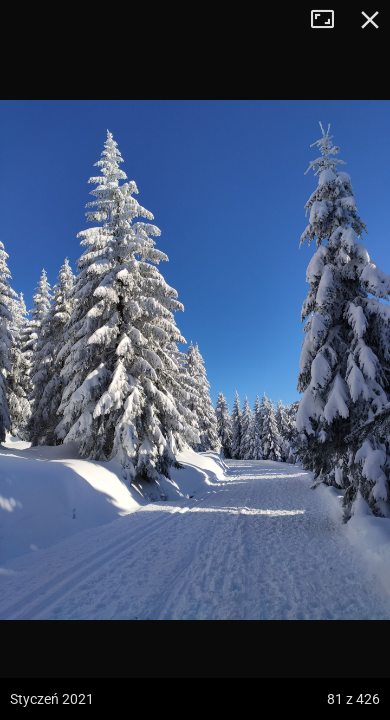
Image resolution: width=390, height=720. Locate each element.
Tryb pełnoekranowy (330, 20)
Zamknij (370, 20)
